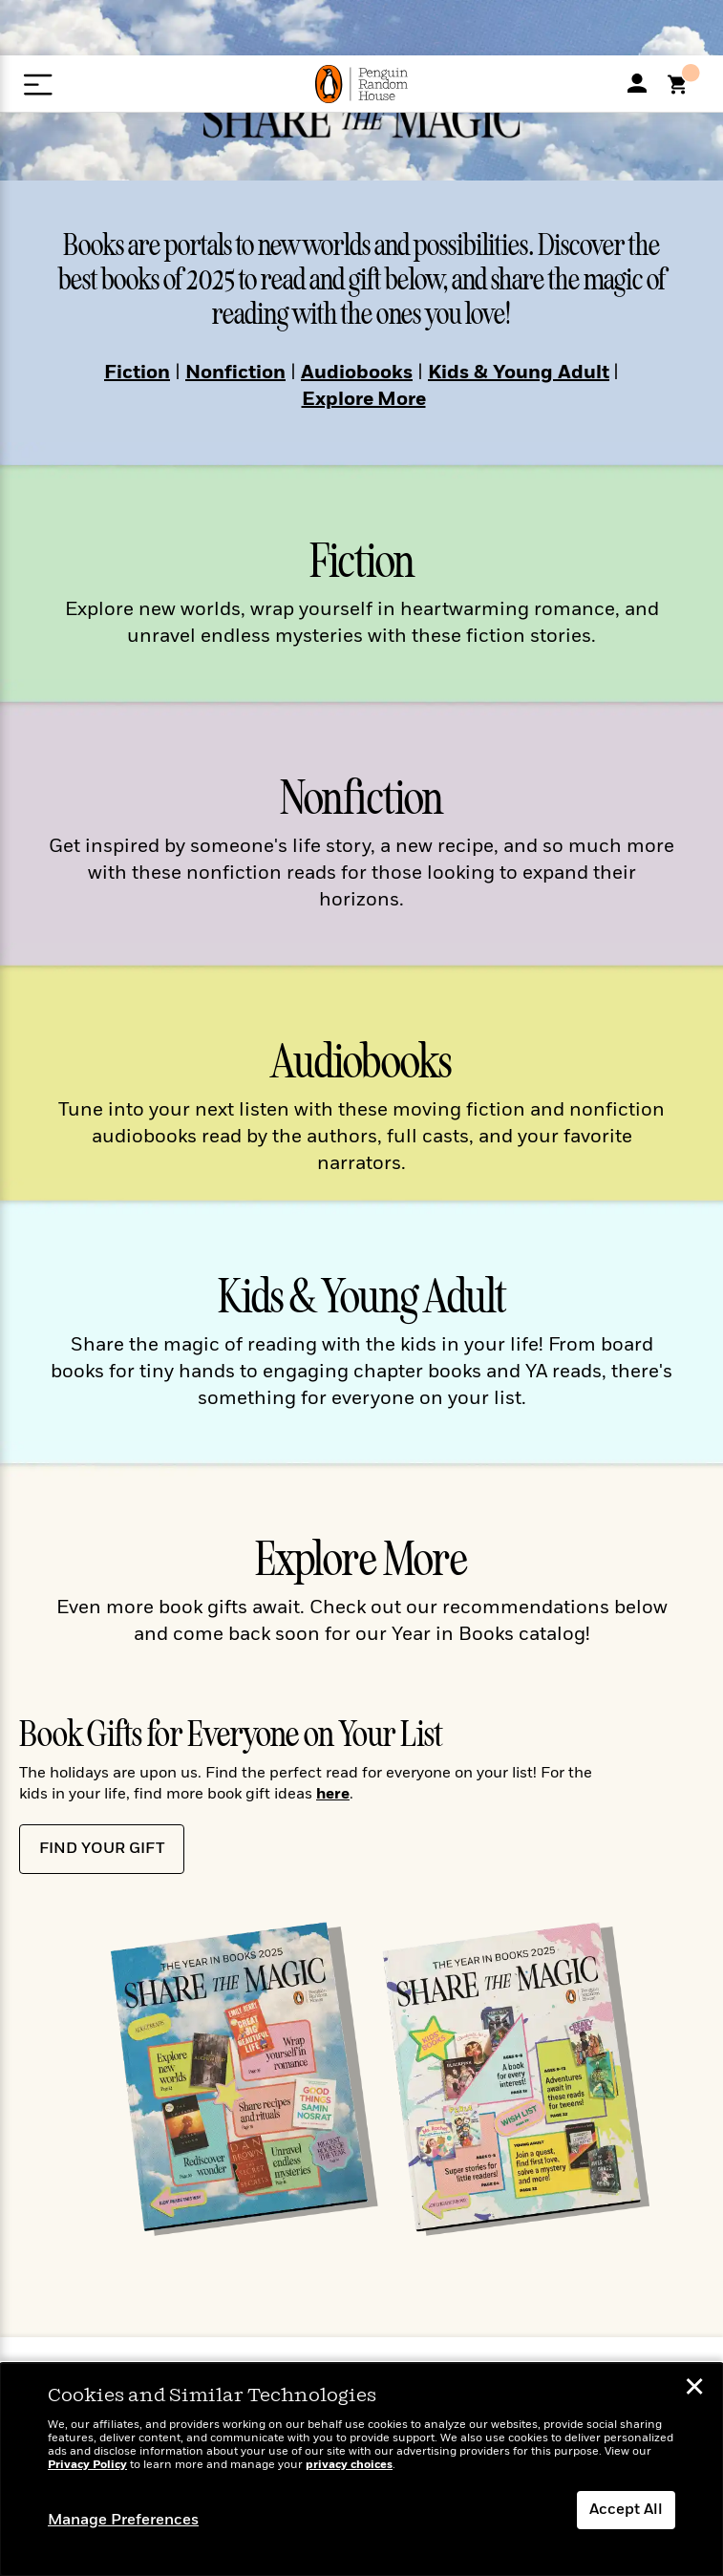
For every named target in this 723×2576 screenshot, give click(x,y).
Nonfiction (235, 373)
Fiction (137, 373)
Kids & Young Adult (518, 373)
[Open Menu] (38, 85)
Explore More (364, 400)
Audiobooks (357, 373)
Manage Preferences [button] (123, 2520)
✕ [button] (694, 2389)
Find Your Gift (101, 1849)
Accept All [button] (626, 2510)
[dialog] (361, 2469)
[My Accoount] (637, 83)
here (333, 1794)
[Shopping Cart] (684, 90)
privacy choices (349, 2465)
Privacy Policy (87, 2465)
